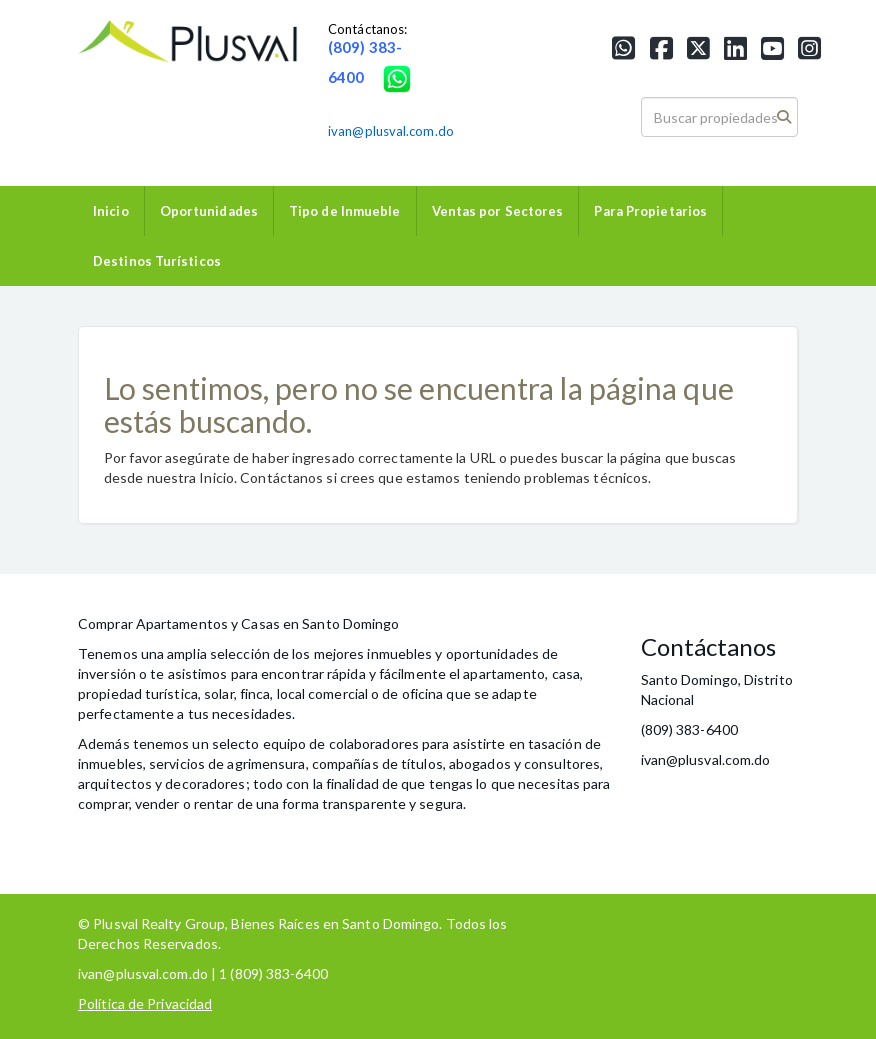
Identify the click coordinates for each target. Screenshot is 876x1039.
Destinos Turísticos (157, 261)
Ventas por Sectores (498, 211)
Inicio (111, 211)
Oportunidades (209, 211)
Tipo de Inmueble (345, 211)
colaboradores (374, 743)
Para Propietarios (650, 211)
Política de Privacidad (145, 1003)
